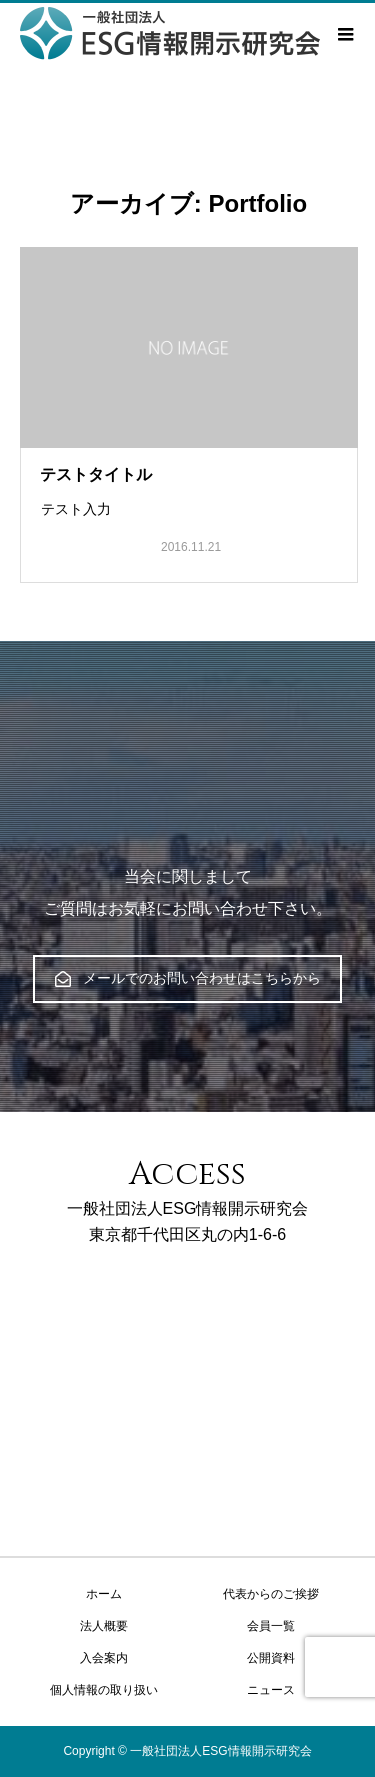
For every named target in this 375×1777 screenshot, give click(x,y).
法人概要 (104, 1626)
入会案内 (104, 1658)
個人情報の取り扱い (104, 1690)
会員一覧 (271, 1626)
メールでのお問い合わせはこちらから (188, 978)
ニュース (271, 1690)
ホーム (104, 1594)
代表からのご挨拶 (271, 1594)
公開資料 (271, 1658)
